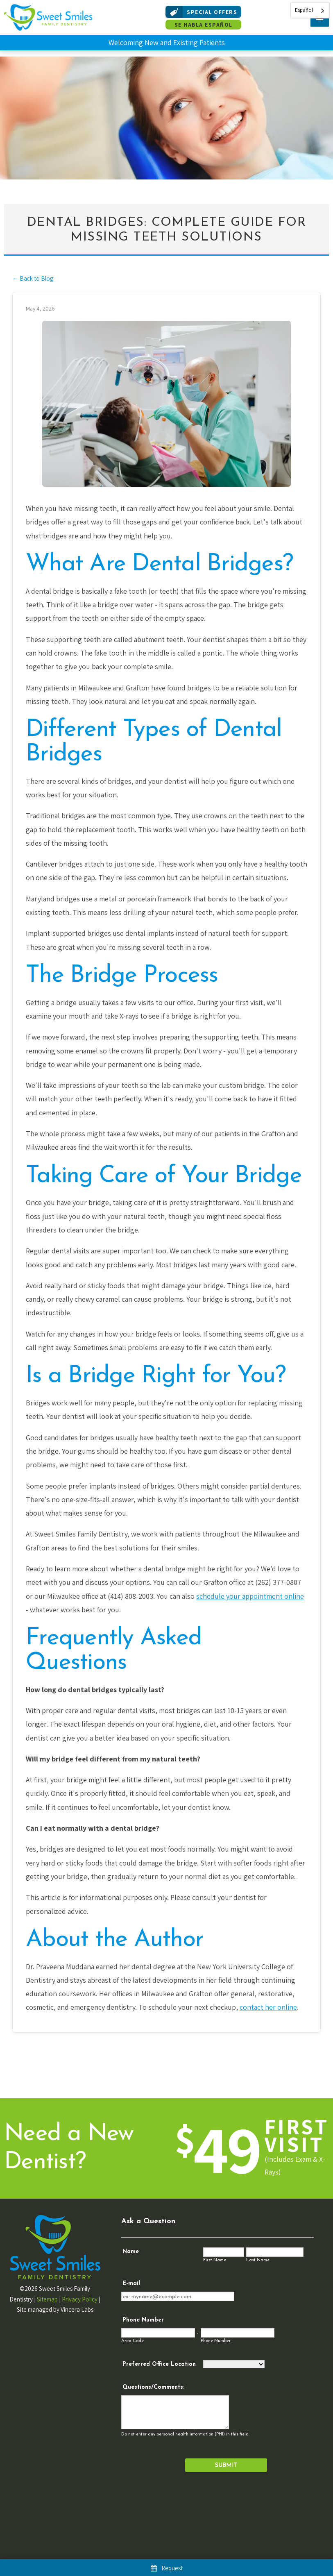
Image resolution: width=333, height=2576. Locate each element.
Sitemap (47, 2299)
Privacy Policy (79, 2299)
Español (304, 10)
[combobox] (310, 10)
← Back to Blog (32, 278)
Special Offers (201, 12)
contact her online (268, 2007)
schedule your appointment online (250, 1596)
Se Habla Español (203, 24)
